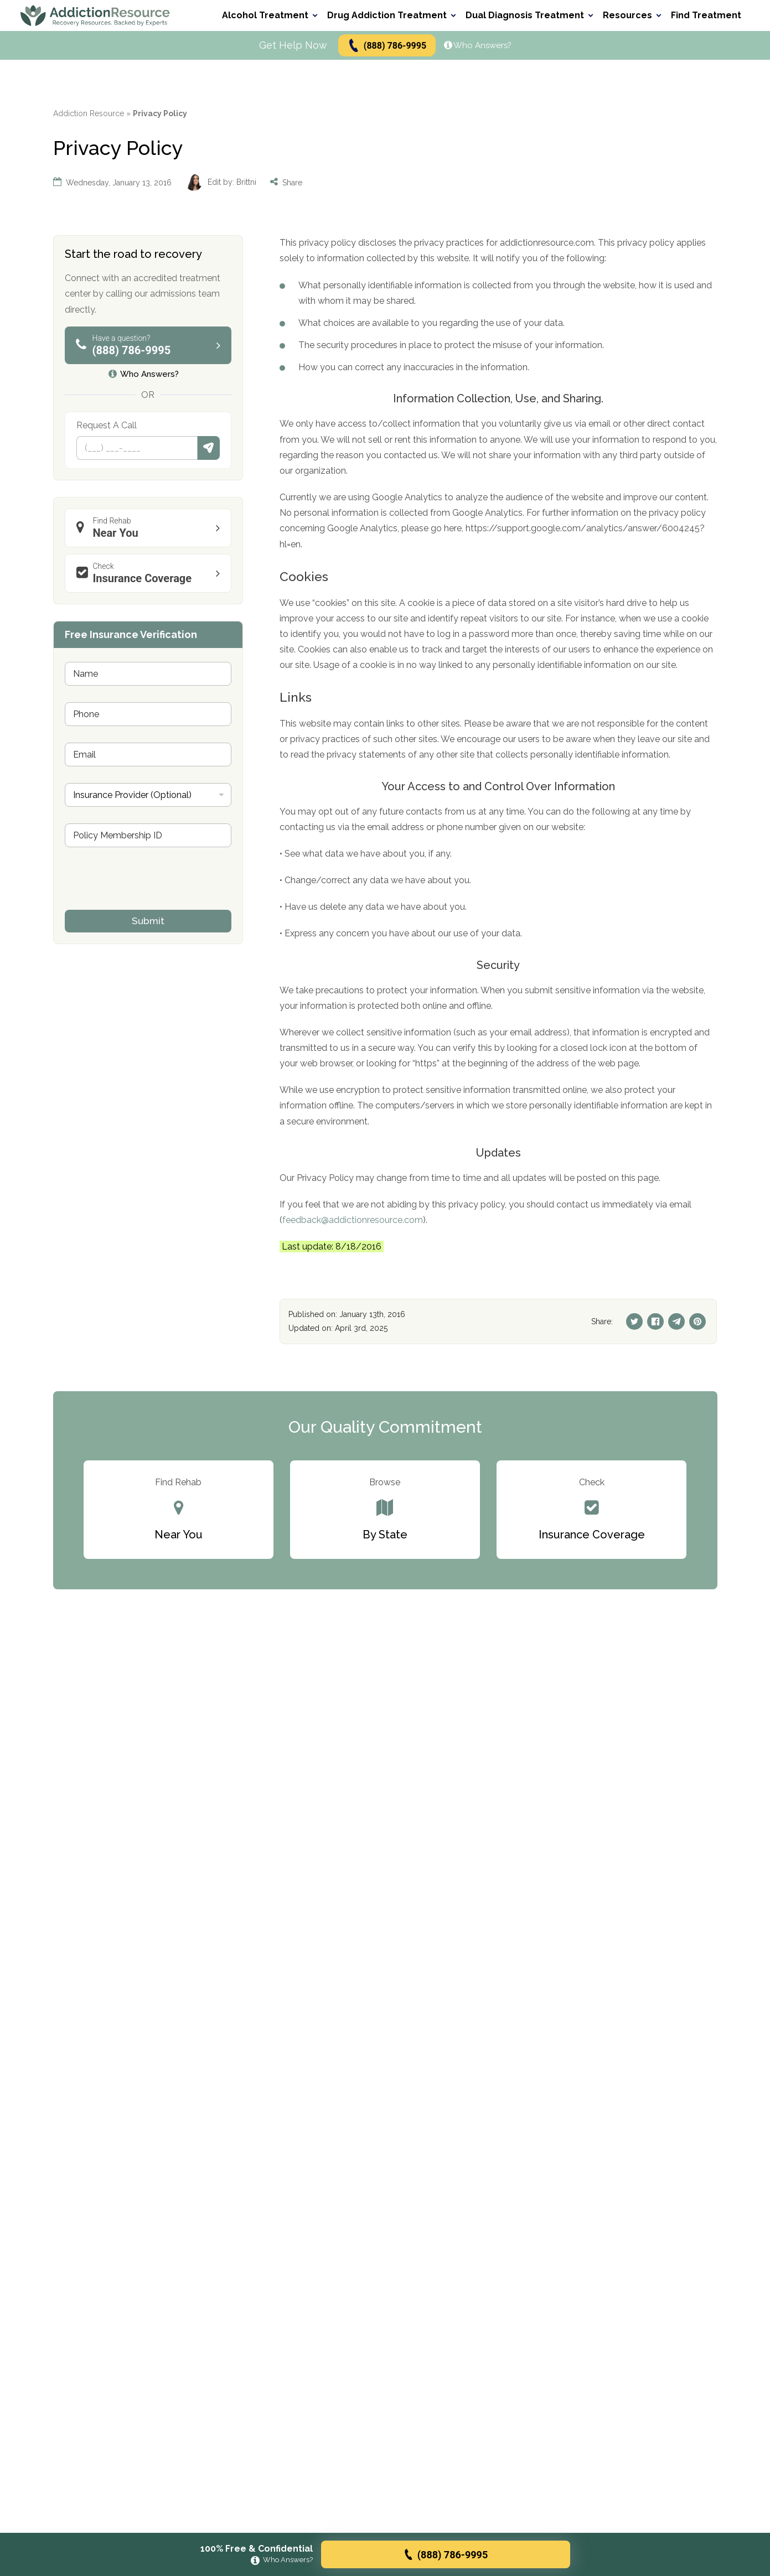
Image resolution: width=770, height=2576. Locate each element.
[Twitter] (634, 1321)
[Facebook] (655, 1321)
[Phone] (137, 448)
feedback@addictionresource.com (352, 1220)
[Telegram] (676, 1321)
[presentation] (149, 902)
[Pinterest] (697, 1321)
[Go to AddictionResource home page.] (95, 15)
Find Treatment (706, 15)
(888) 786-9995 (386, 46)
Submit (209, 448)
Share (286, 182)
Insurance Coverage (150, 573)
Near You (150, 528)
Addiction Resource (88, 113)
